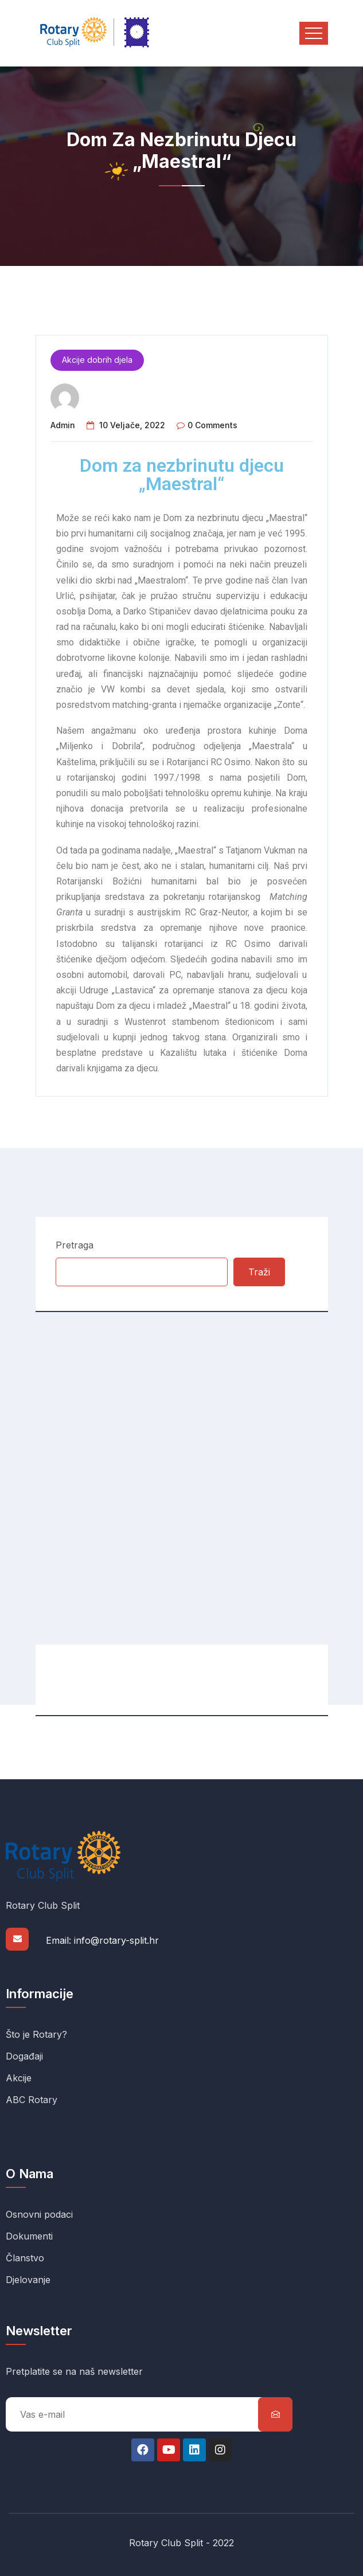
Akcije (19, 2078)
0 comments (212, 425)
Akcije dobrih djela (97, 360)
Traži (259, 1272)
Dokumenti (29, 2236)
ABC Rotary (31, 2099)
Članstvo (25, 2258)
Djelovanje (28, 2279)
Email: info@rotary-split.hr (102, 1940)
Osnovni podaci (39, 2214)
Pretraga (74, 1245)
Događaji (24, 2056)
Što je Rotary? (36, 2034)
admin (62, 425)
